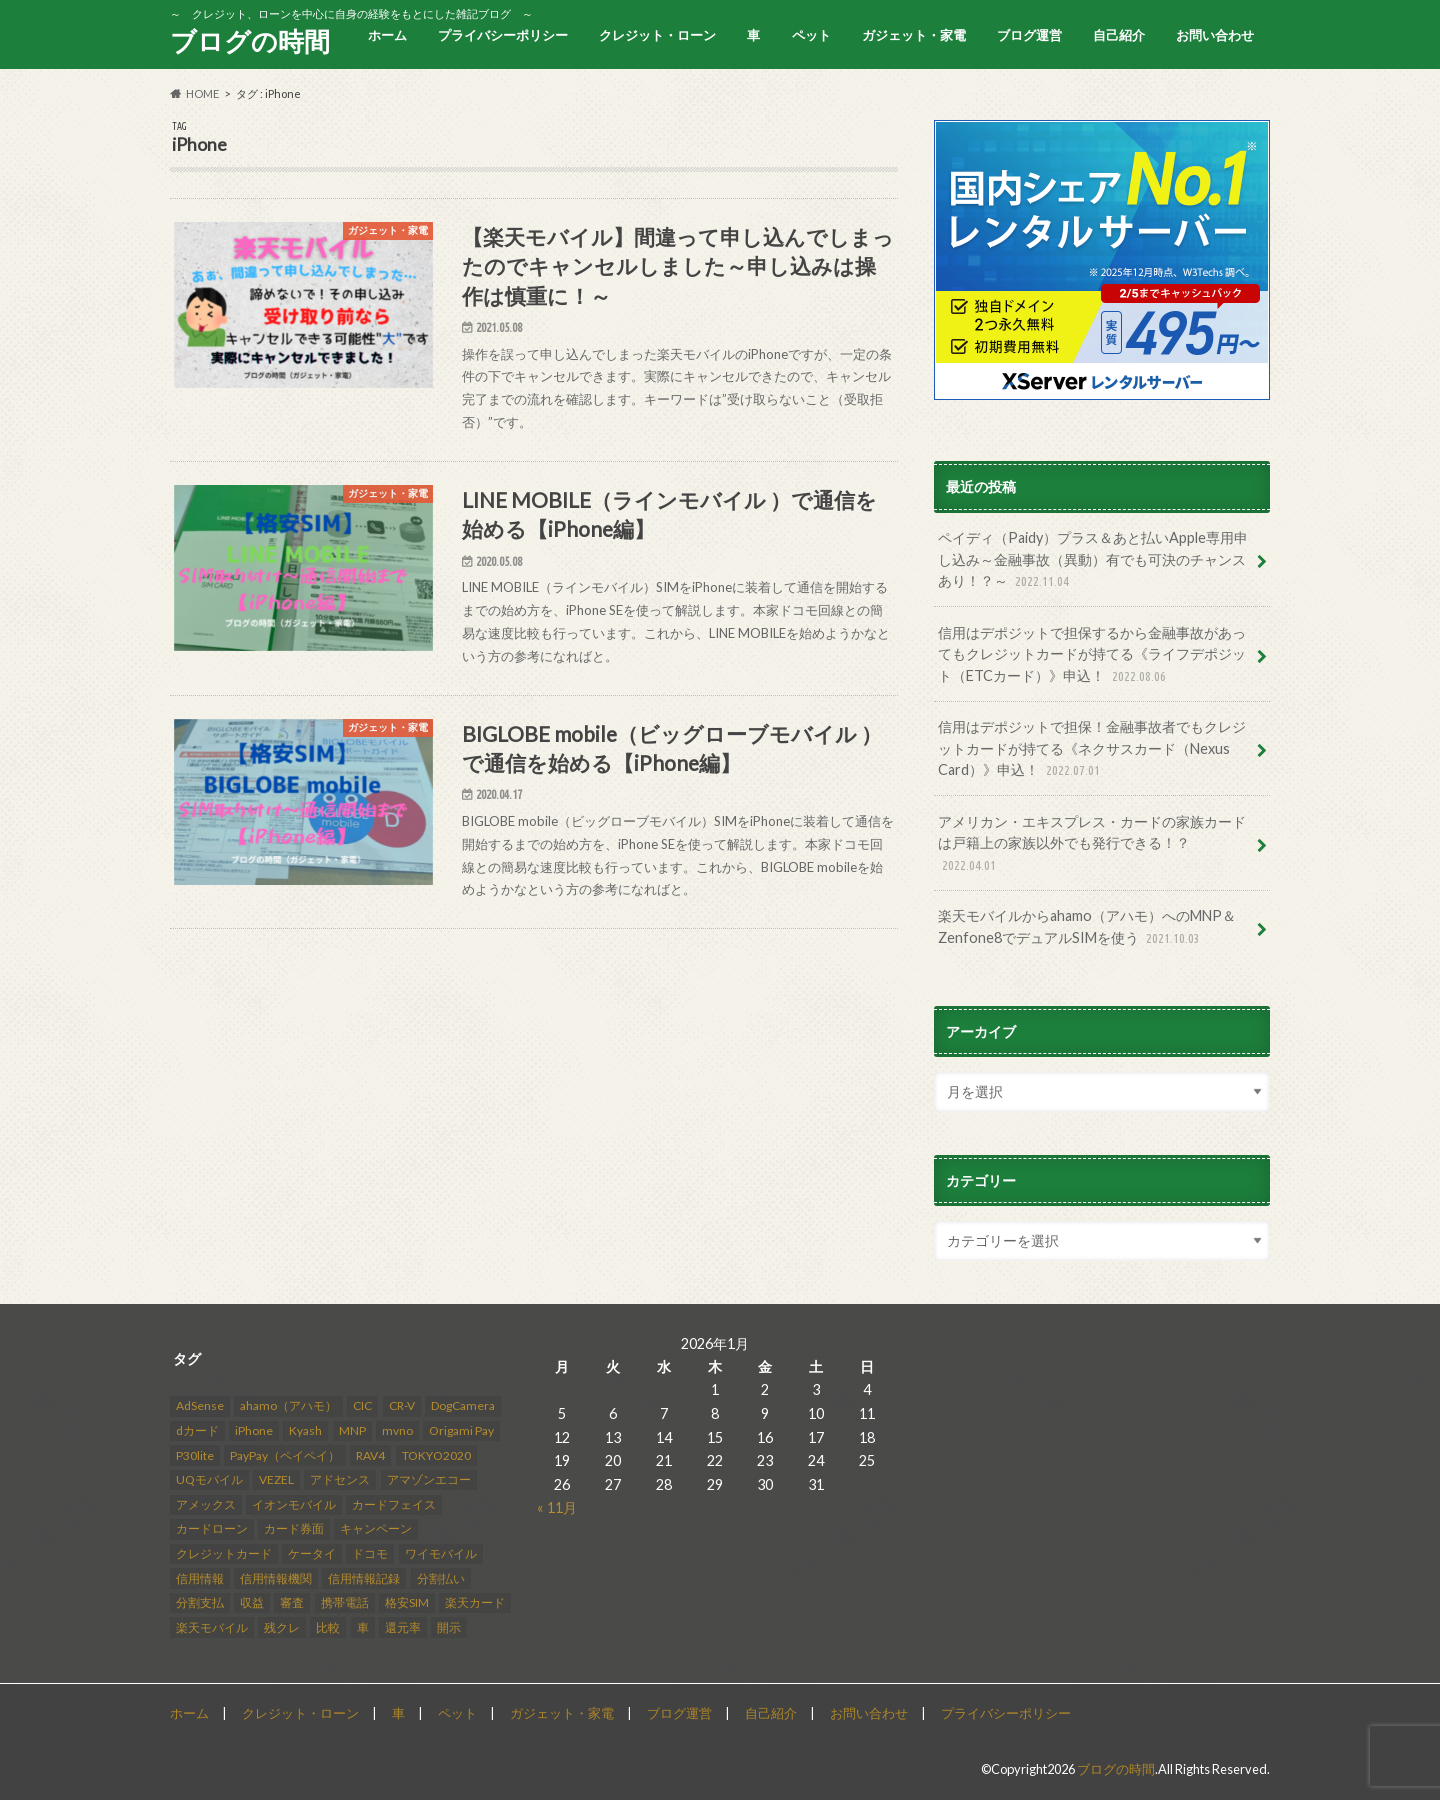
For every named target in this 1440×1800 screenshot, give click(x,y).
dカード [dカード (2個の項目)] (197, 1429)
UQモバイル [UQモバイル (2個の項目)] (209, 1479)
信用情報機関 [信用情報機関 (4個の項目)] (276, 1577)
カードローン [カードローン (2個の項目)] (212, 1528)
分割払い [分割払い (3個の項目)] (441, 1577)
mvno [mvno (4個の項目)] (397, 1429)
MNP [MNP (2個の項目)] (352, 1429)
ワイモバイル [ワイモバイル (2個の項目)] (441, 1552)
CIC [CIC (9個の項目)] (362, 1405)
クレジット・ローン (657, 35)
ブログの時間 (250, 41)
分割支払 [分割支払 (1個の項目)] (200, 1601)
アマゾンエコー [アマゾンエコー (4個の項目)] (429, 1479)
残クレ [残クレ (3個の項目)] (282, 1626)
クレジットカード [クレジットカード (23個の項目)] (224, 1552)
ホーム (387, 35)
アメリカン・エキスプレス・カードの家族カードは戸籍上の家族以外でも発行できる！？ (1092, 844)
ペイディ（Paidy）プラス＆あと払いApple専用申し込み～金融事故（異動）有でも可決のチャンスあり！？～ (1093, 560)
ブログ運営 (1029, 35)
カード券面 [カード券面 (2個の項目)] (294, 1528)
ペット (811, 35)
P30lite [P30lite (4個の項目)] (195, 1454)
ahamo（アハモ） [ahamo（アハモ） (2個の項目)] (288, 1405)
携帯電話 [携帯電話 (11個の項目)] (345, 1601)
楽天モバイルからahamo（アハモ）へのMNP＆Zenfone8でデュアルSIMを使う (1087, 927)
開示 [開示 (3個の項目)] (449, 1626)
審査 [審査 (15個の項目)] (292, 1601)
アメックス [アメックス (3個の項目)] (206, 1503)
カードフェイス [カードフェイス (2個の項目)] (394, 1503)
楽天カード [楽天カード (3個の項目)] (475, 1601)
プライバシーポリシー (503, 35)
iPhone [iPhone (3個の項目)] (254, 1429)
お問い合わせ (1215, 35)
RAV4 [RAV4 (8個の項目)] (370, 1454)
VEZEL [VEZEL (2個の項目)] (276, 1479)
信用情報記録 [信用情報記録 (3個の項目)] (364, 1577)
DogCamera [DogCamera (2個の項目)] (463, 1405)
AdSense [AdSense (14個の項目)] (200, 1405)
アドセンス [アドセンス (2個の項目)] (340, 1479)
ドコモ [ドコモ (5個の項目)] (370, 1552)
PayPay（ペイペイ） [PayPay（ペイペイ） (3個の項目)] (285, 1454)
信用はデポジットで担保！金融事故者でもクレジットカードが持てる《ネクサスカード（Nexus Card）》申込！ (1092, 749)
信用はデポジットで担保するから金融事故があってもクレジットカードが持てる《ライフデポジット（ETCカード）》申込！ (1092, 655)
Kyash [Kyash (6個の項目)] (305, 1429)
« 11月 (557, 1506)
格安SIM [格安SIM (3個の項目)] (407, 1601)
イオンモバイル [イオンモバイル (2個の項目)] (294, 1503)
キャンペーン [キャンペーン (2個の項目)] (376, 1528)
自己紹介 (1119, 35)
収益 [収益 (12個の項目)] (252, 1601)
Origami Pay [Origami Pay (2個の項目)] (461, 1429)
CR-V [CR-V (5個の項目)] (402, 1405)
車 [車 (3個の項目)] (363, 1626)
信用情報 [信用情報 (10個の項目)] (200, 1577)
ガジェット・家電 (914, 35)
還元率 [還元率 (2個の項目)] (403, 1626)
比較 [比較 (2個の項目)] (328, 1626)
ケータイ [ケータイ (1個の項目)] (312, 1552)
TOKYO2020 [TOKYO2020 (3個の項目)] (436, 1454)
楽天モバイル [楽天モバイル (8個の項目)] (212, 1626)
